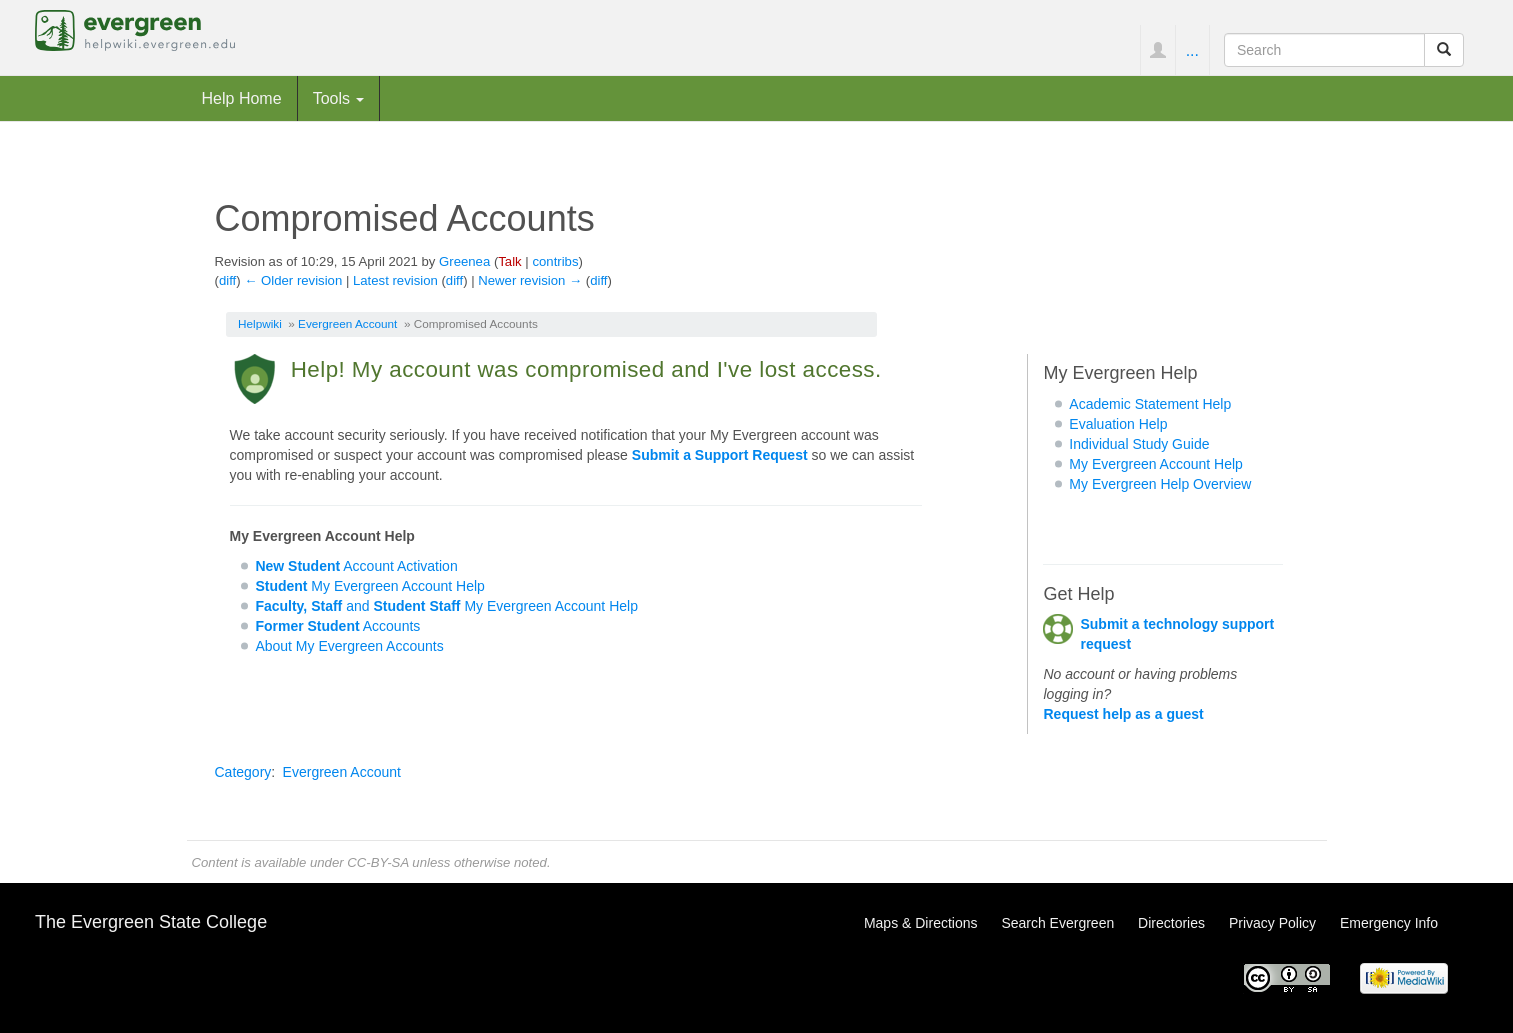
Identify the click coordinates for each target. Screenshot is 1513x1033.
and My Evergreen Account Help (446, 606)
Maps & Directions (921, 923)
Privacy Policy (1272, 923)
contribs (555, 261)
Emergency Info (1389, 923)
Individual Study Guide (1139, 444)
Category (243, 772)
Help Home (242, 98)
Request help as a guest (1123, 714)
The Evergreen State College (151, 922)
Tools (339, 98)
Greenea (464, 261)
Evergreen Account (347, 323)
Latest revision (395, 280)
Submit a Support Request (720, 455)
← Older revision (293, 280)
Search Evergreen (1057, 923)
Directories (1171, 923)
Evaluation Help (1118, 424)
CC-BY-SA (377, 862)
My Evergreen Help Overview (1160, 484)
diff (227, 280)
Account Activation (356, 566)
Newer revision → (530, 280)
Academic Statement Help (1150, 404)
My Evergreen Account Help (370, 586)
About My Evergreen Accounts (349, 646)
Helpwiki (260, 323)
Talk (509, 261)
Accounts (337, 626)
